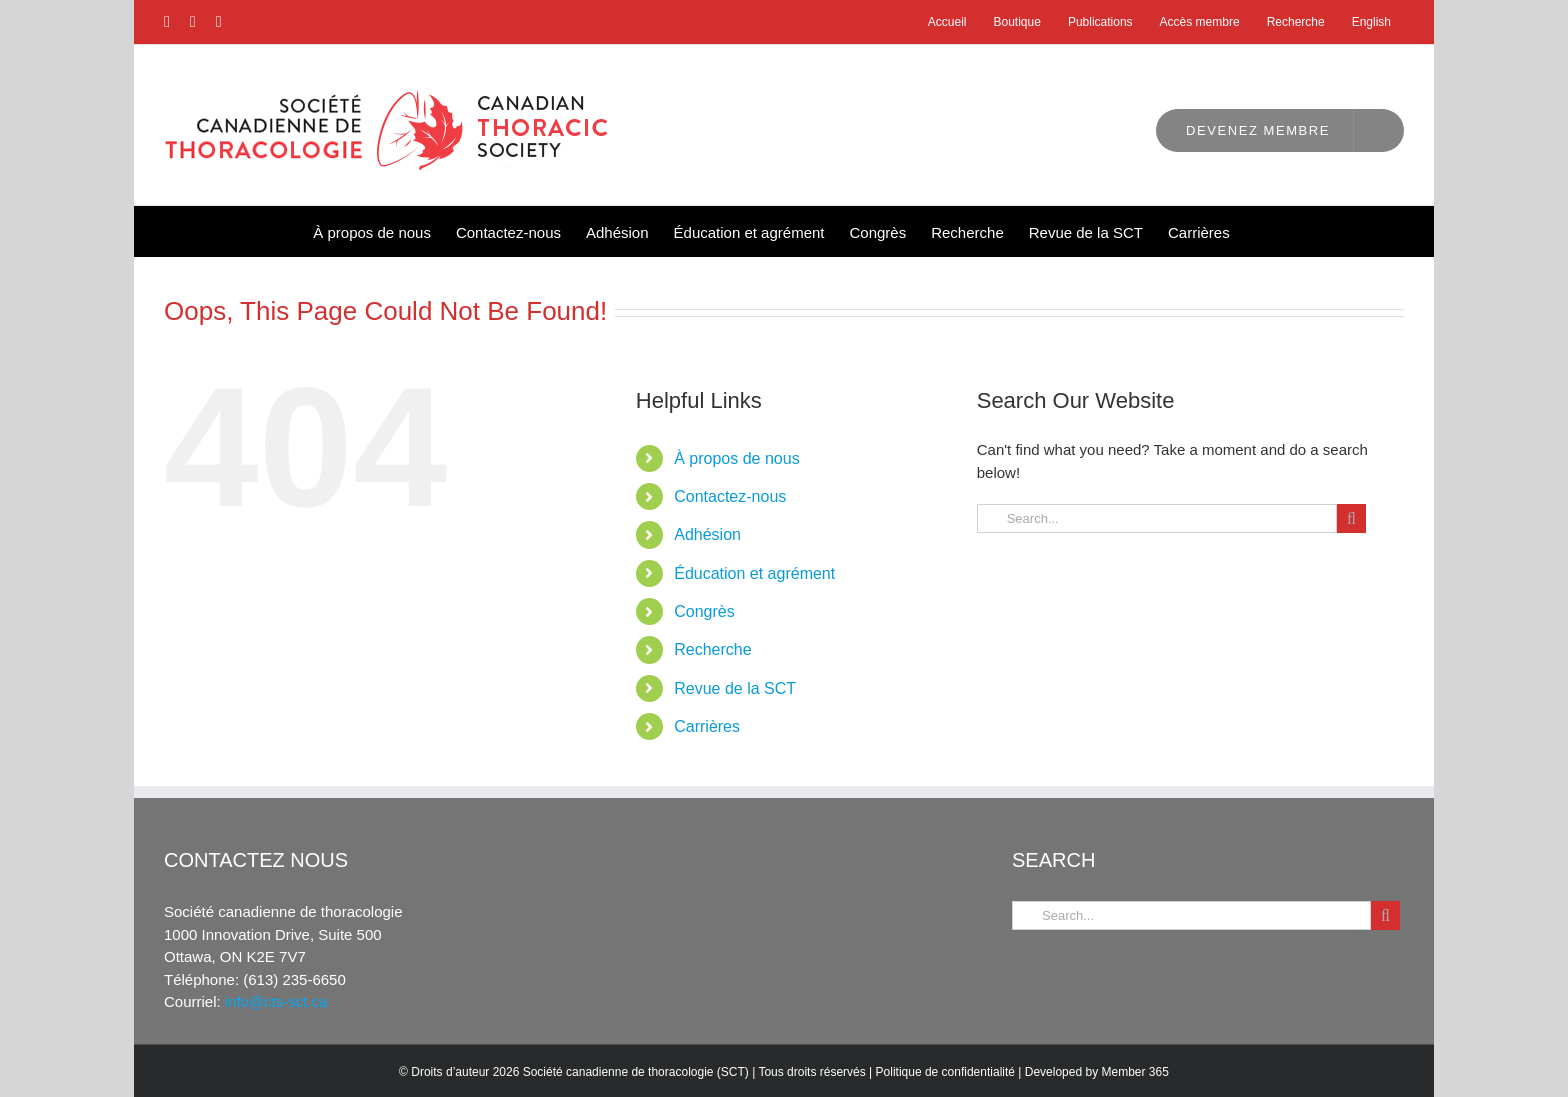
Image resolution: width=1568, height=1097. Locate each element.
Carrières (707, 726)
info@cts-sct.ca (276, 1001)
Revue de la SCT (735, 688)
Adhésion (707, 534)
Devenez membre (1258, 130)
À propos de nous (736, 458)
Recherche (712, 649)
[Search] (1351, 518)
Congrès (704, 611)
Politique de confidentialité (945, 1072)
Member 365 (1135, 1072)
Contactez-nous (730, 496)
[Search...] (1157, 518)
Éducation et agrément (754, 573)
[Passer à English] (1371, 22)
